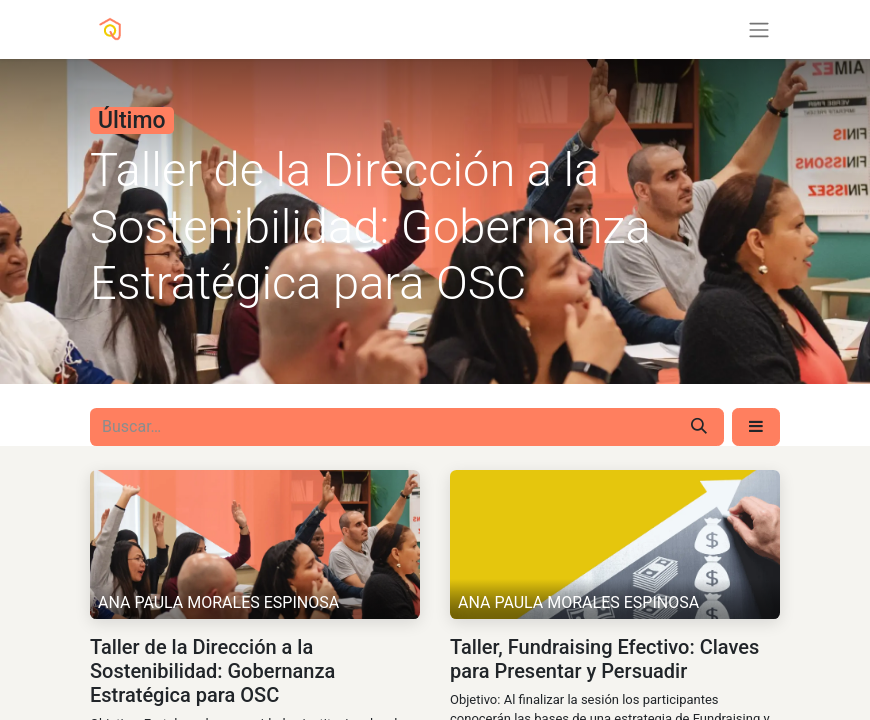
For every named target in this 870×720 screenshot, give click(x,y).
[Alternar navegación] (759, 29)
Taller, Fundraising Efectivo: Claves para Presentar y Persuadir (604, 659)
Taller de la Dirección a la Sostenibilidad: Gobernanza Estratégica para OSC (212, 671)
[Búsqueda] (699, 427)
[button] (756, 427)
